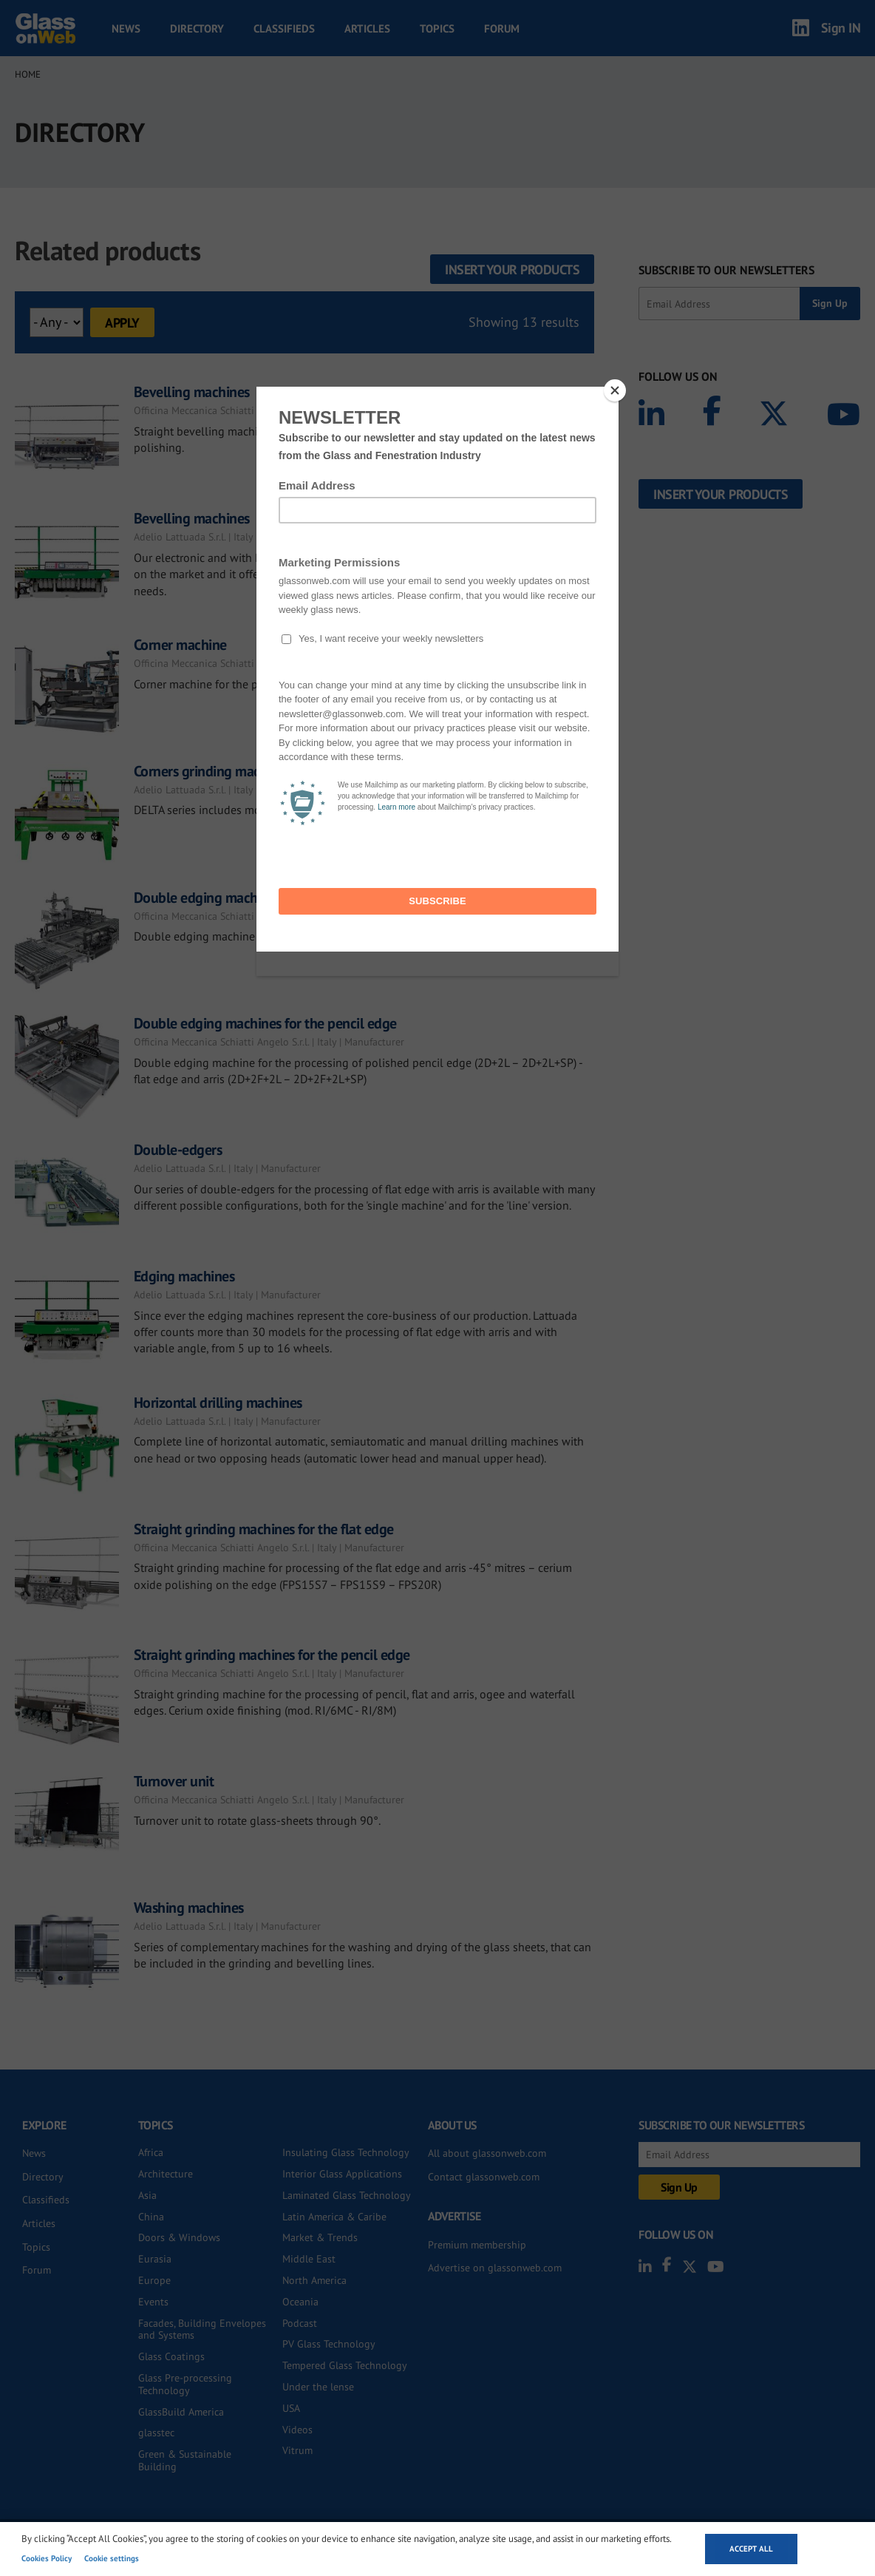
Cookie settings (111, 2558)
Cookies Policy (46, 2558)
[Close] (615, 390)
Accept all (751, 2548)
